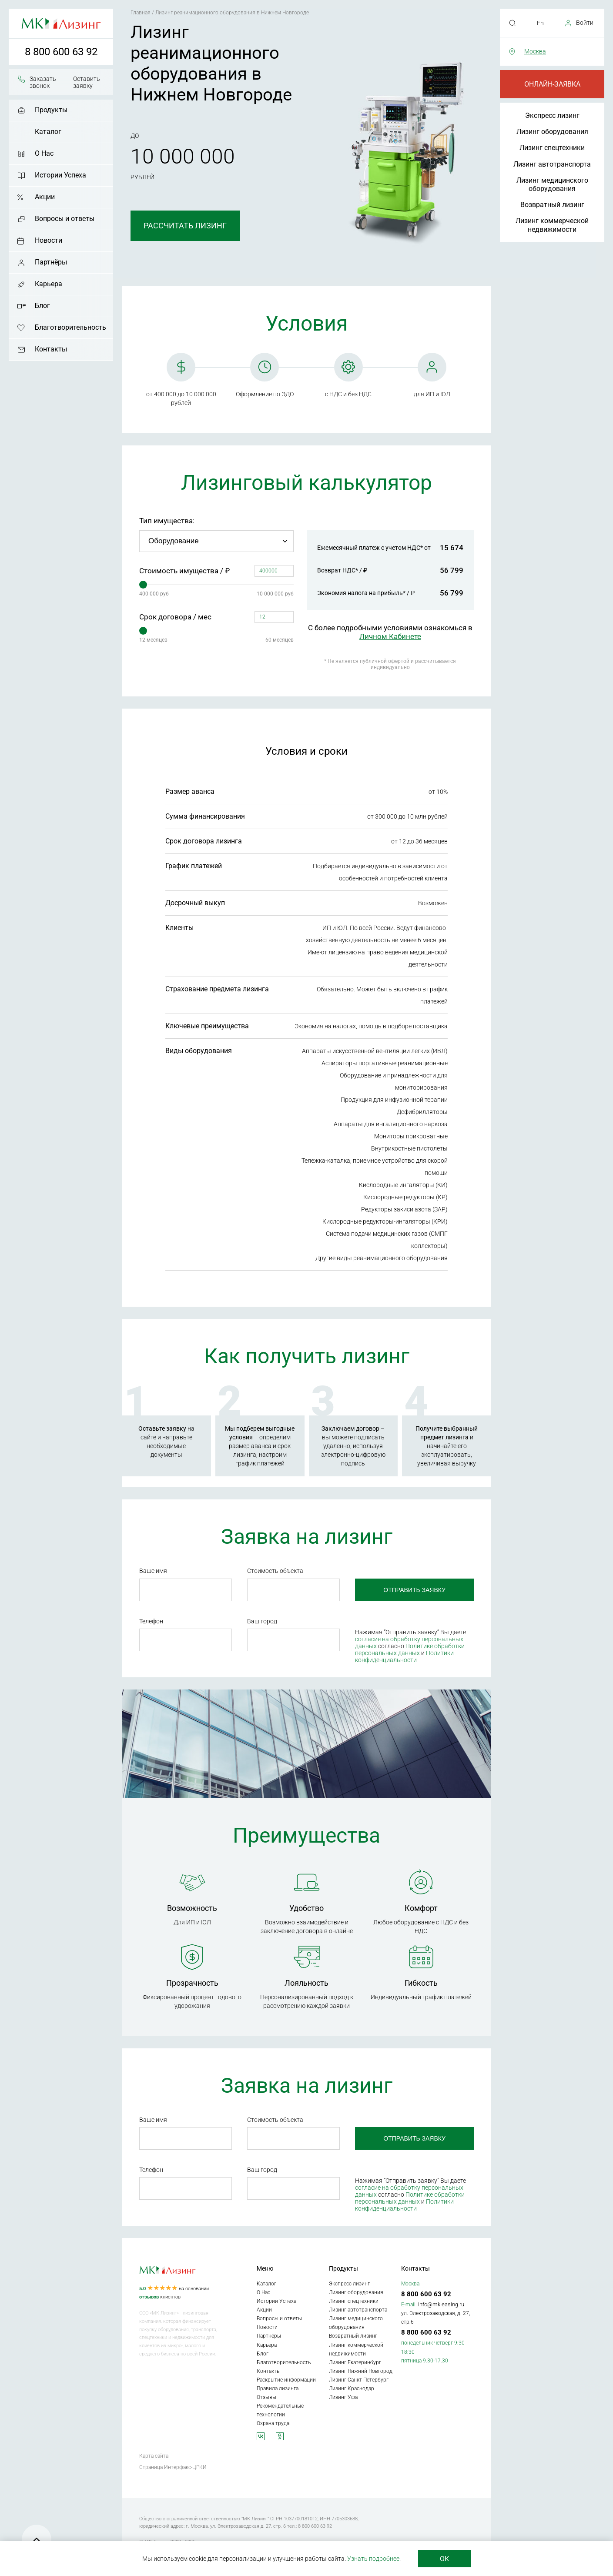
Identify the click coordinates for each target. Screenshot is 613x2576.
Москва (535, 51)
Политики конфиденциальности (404, 1656)
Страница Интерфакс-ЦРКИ (173, 2467)
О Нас (44, 153)
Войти (584, 22)
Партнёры (51, 262)
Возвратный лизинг (552, 205)
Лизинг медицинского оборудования (552, 184)
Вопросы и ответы (64, 218)
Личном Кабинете (390, 636)
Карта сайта (153, 2456)
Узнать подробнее (373, 2558)
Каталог (48, 131)
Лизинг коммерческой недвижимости (552, 225)
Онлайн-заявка (552, 84)
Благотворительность (70, 327)
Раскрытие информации (286, 2380)
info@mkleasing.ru (441, 2304)
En (540, 23)
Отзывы (266, 2397)
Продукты (51, 110)
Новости (48, 240)
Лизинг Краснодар (351, 2388)
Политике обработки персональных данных (410, 1649)
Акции (45, 197)
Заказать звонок (43, 82)
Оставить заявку (86, 82)
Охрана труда (273, 2423)
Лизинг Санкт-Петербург (359, 2380)
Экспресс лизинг (552, 115)
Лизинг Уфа (343, 2397)
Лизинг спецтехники (552, 148)
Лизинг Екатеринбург (355, 2362)
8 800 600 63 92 (61, 52)
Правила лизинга (277, 2388)
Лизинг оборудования (552, 131)
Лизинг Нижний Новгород (360, 2371)
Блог (42, 305)
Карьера (48, 284)
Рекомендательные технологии (280, 2410)
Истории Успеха (60, 175)
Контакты (51, 349)
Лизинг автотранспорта (552, 164)
